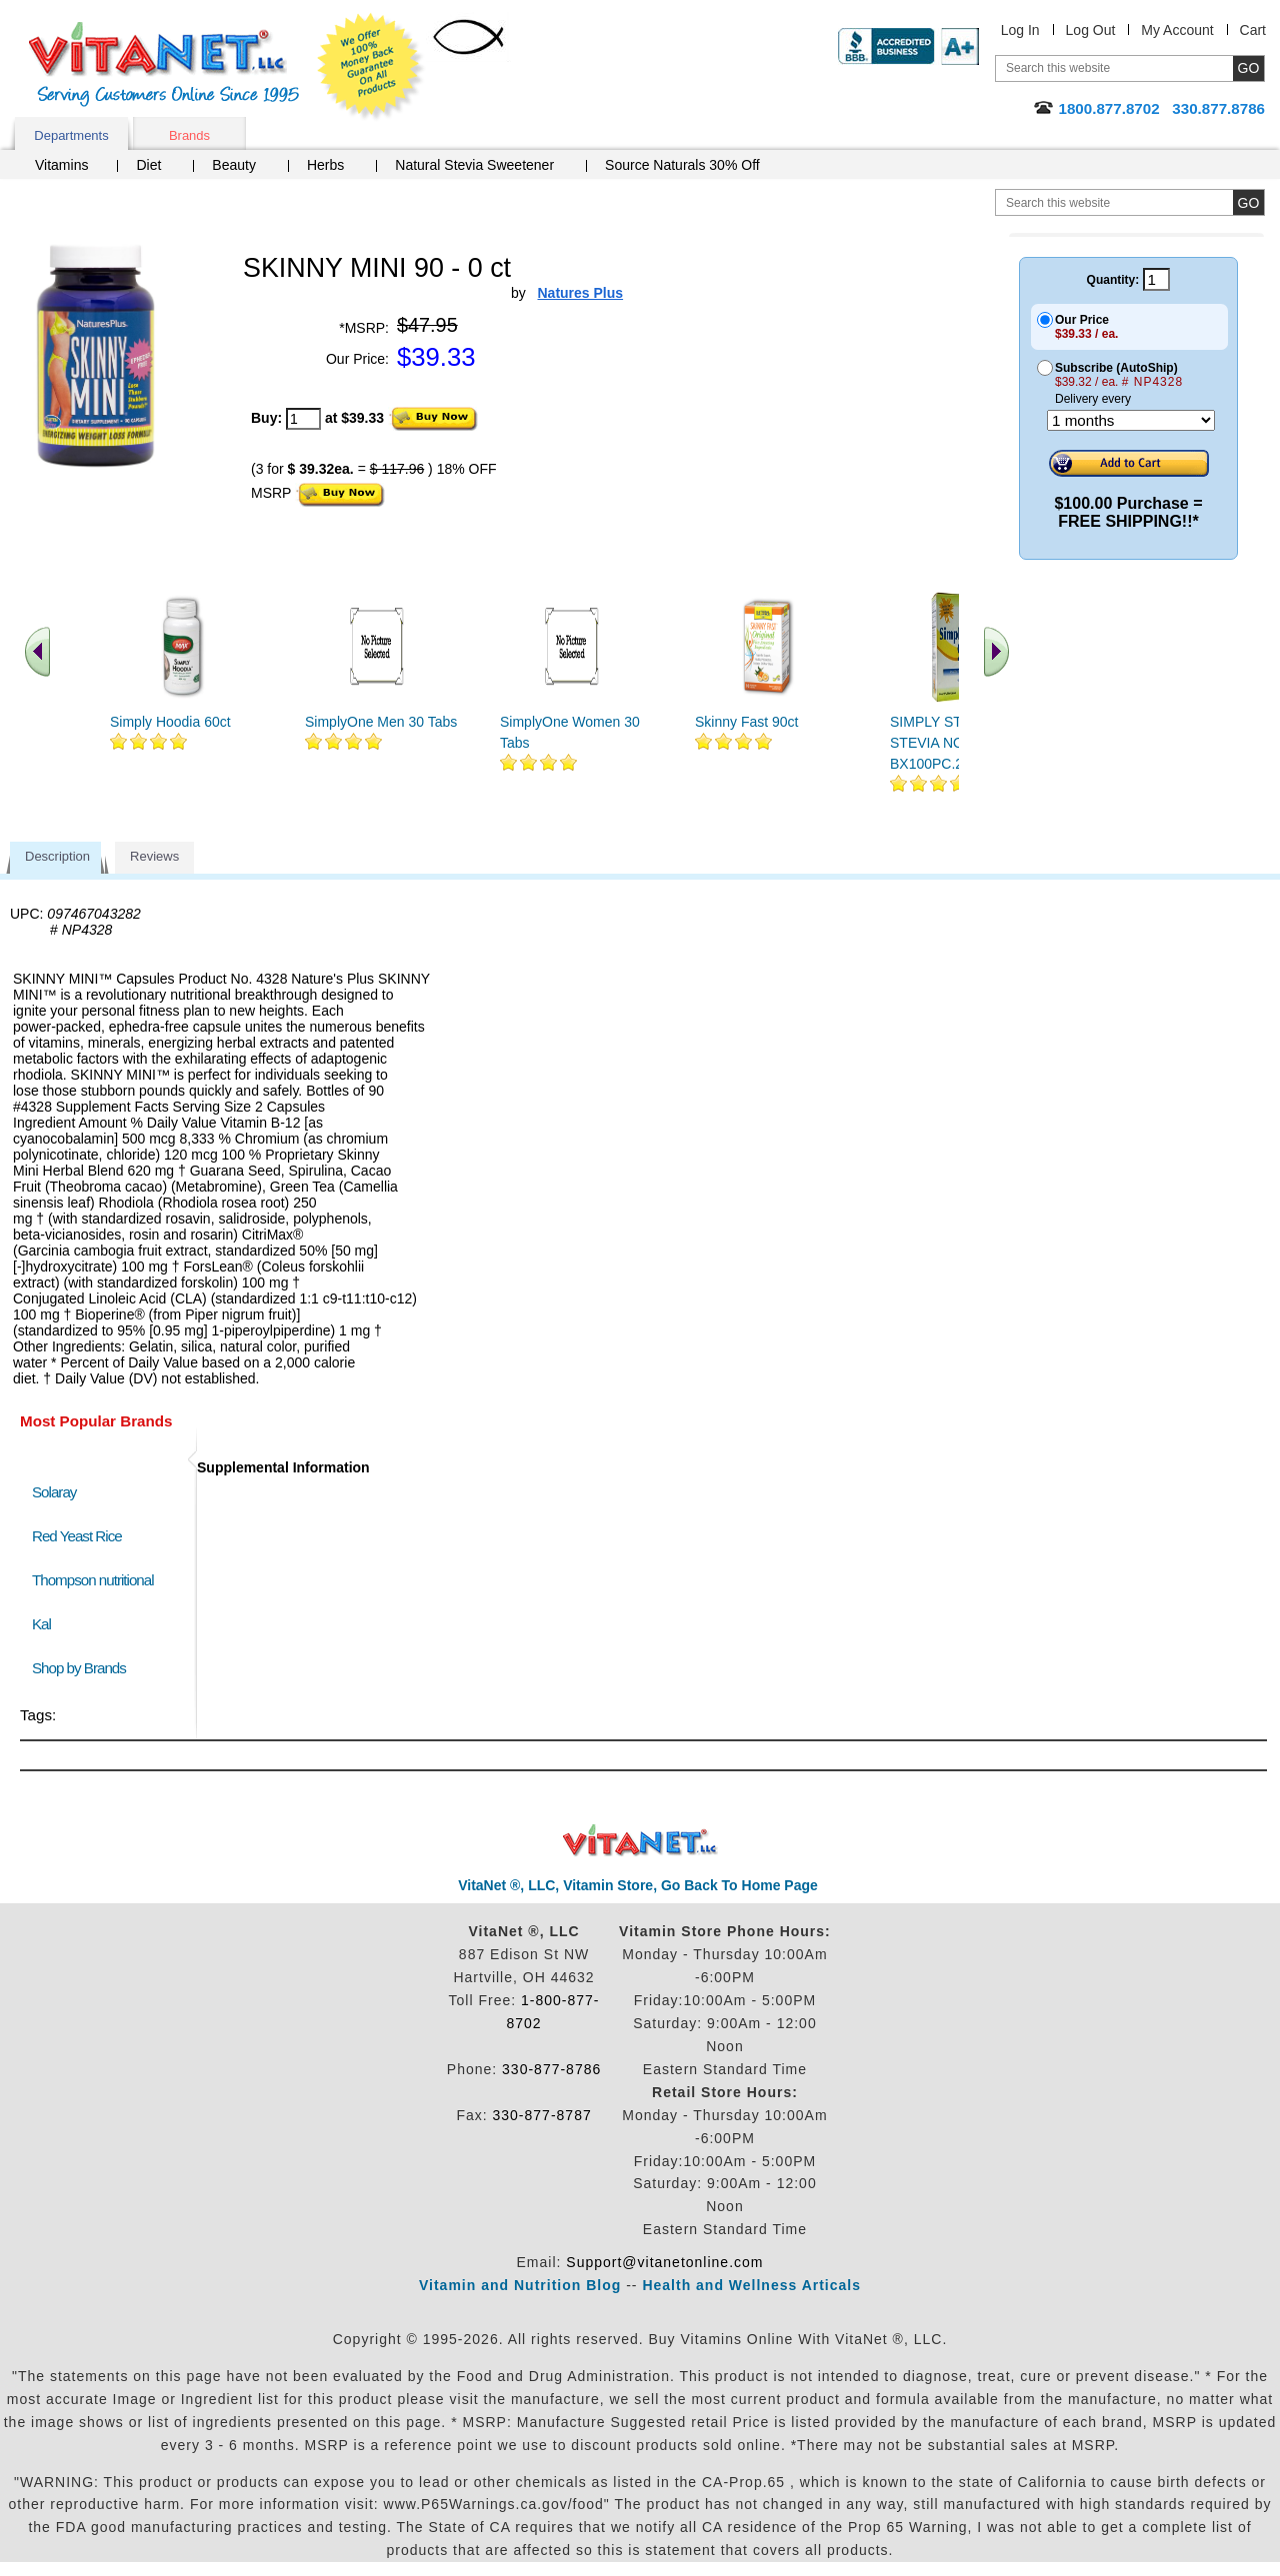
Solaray (54, 1491)
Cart (1253, 30)
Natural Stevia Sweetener (474, 165)
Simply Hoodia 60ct (170, 722)
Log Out (1091, 30)
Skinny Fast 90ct (747, 722)
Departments (71, 135)
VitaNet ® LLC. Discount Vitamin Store (640, 1840)
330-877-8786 (551, 2069)
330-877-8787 (542, 2115)
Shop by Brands (83, 1667)
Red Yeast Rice (77, 1535)
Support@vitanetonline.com (664, 2262)
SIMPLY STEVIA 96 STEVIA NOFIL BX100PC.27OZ (951, 743)
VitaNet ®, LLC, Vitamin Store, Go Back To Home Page (638, 1885)
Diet (148, 165)
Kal (41, 1623)
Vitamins (61, 165)
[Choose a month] (1131, 420)
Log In (1020, 30)
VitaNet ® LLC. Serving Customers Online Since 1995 (164, 64)
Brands (189, 135)
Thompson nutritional (93, 1579)
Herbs (325, 165)
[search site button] (1248, 202)
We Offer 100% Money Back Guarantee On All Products (371, 67)
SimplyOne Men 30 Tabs (381, 722)
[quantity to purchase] (303, 419)
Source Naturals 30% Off (682, 165)
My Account (1177, 30)
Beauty (234, 165)
